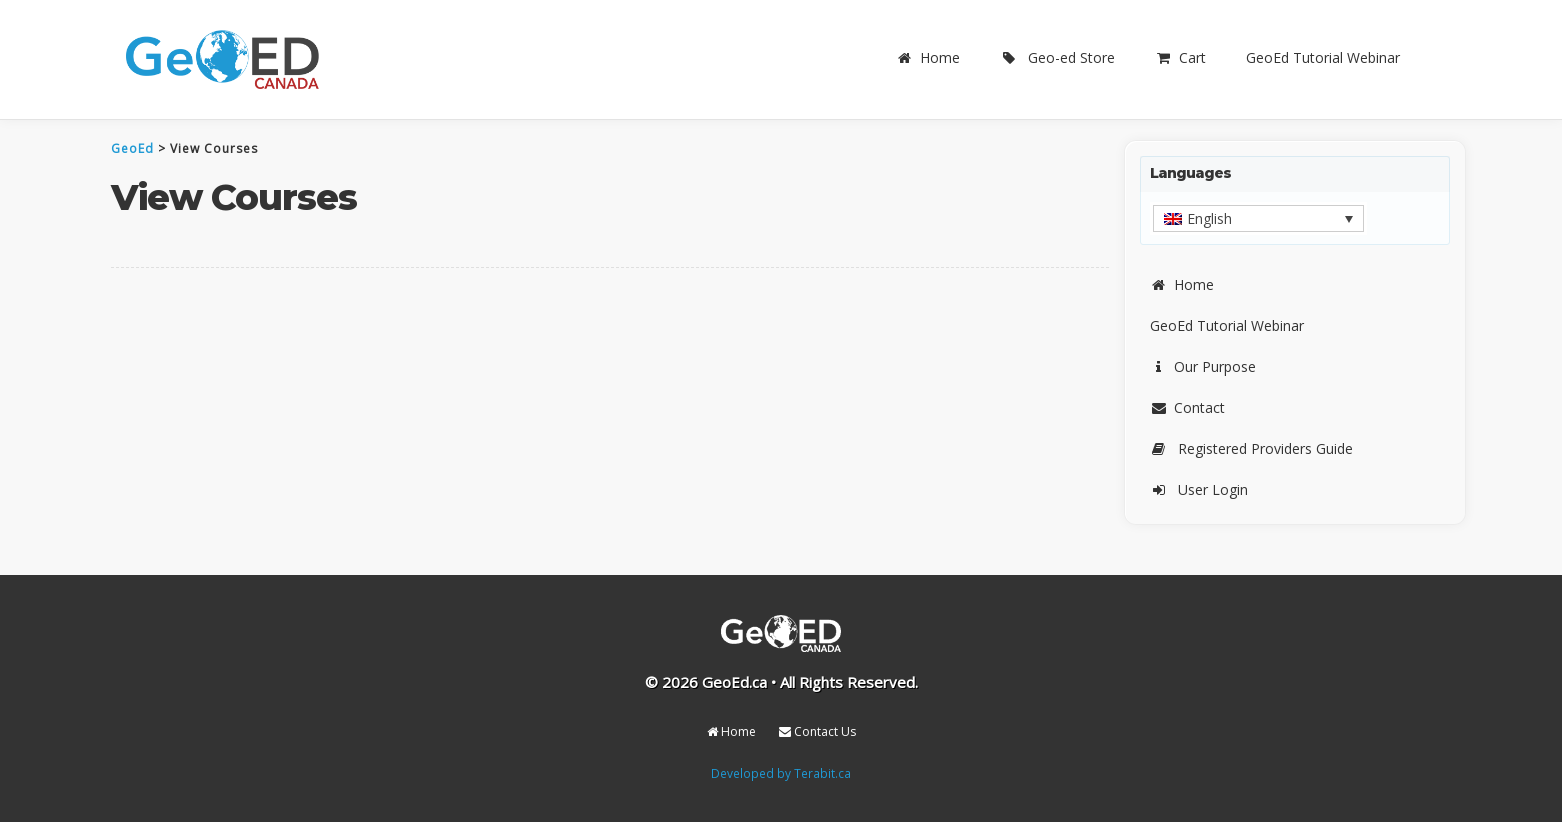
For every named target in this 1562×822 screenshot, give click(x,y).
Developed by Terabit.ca (781, 773)
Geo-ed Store (1057, 57)
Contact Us (817, 731)
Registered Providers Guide (1251, 448)
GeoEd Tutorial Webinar (1323, 57)
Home (928, 57)
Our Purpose (1203, 366)
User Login (1199, 489)
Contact (1187, 407)
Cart (1180, 57)
